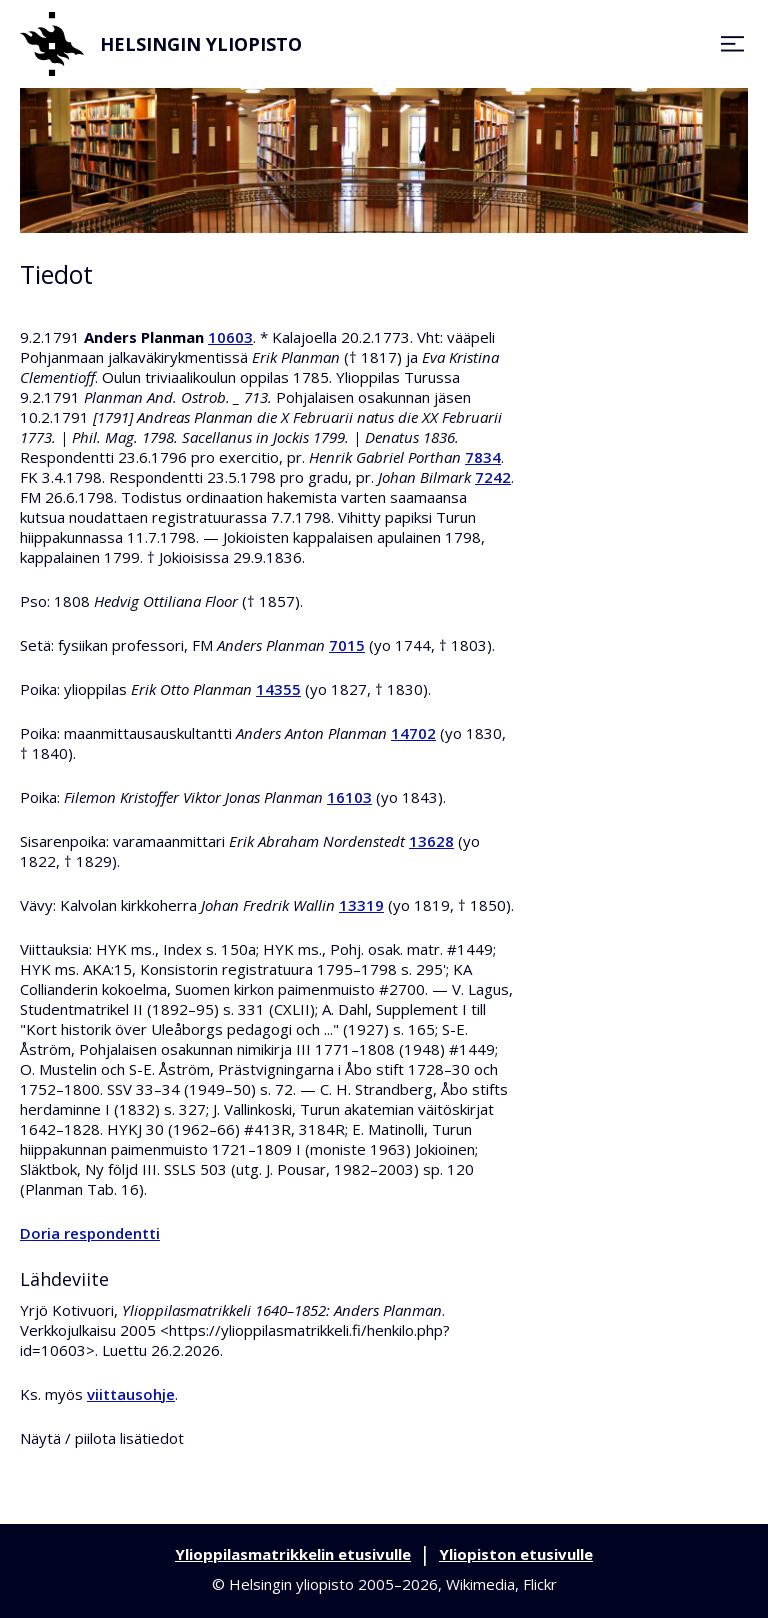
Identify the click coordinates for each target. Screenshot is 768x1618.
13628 (431, 841)
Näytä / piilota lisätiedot (102, 1438)
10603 (230, 337)
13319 (361, 905)
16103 (349, 797)
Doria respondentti (90, 1233)
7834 (483, 457)
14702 (413, 733)
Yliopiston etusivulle (516, 1554)
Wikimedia (480, 1584)
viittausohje (131, 1394)
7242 (493, 477)
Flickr (540, 1584)
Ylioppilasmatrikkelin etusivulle (293, 1554)
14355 (278, 689)
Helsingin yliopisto (161, 44)
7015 (347, 645)
